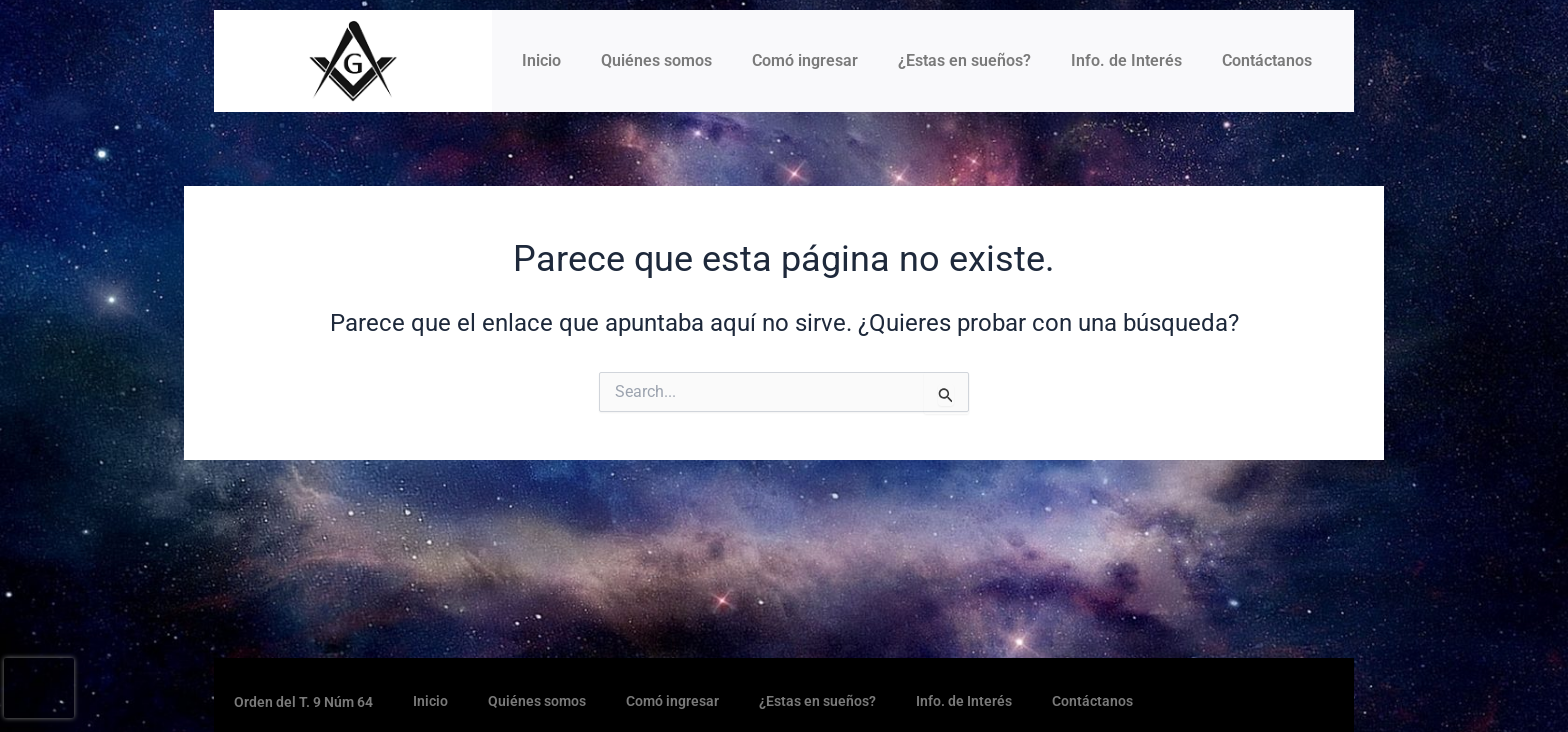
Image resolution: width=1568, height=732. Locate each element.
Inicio (541, 60)
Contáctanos (1267, 60)
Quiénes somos (656, 60)
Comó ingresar (805, 60)
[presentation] (39, 688)
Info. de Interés (1126, 60)
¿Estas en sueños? (964, 60)
